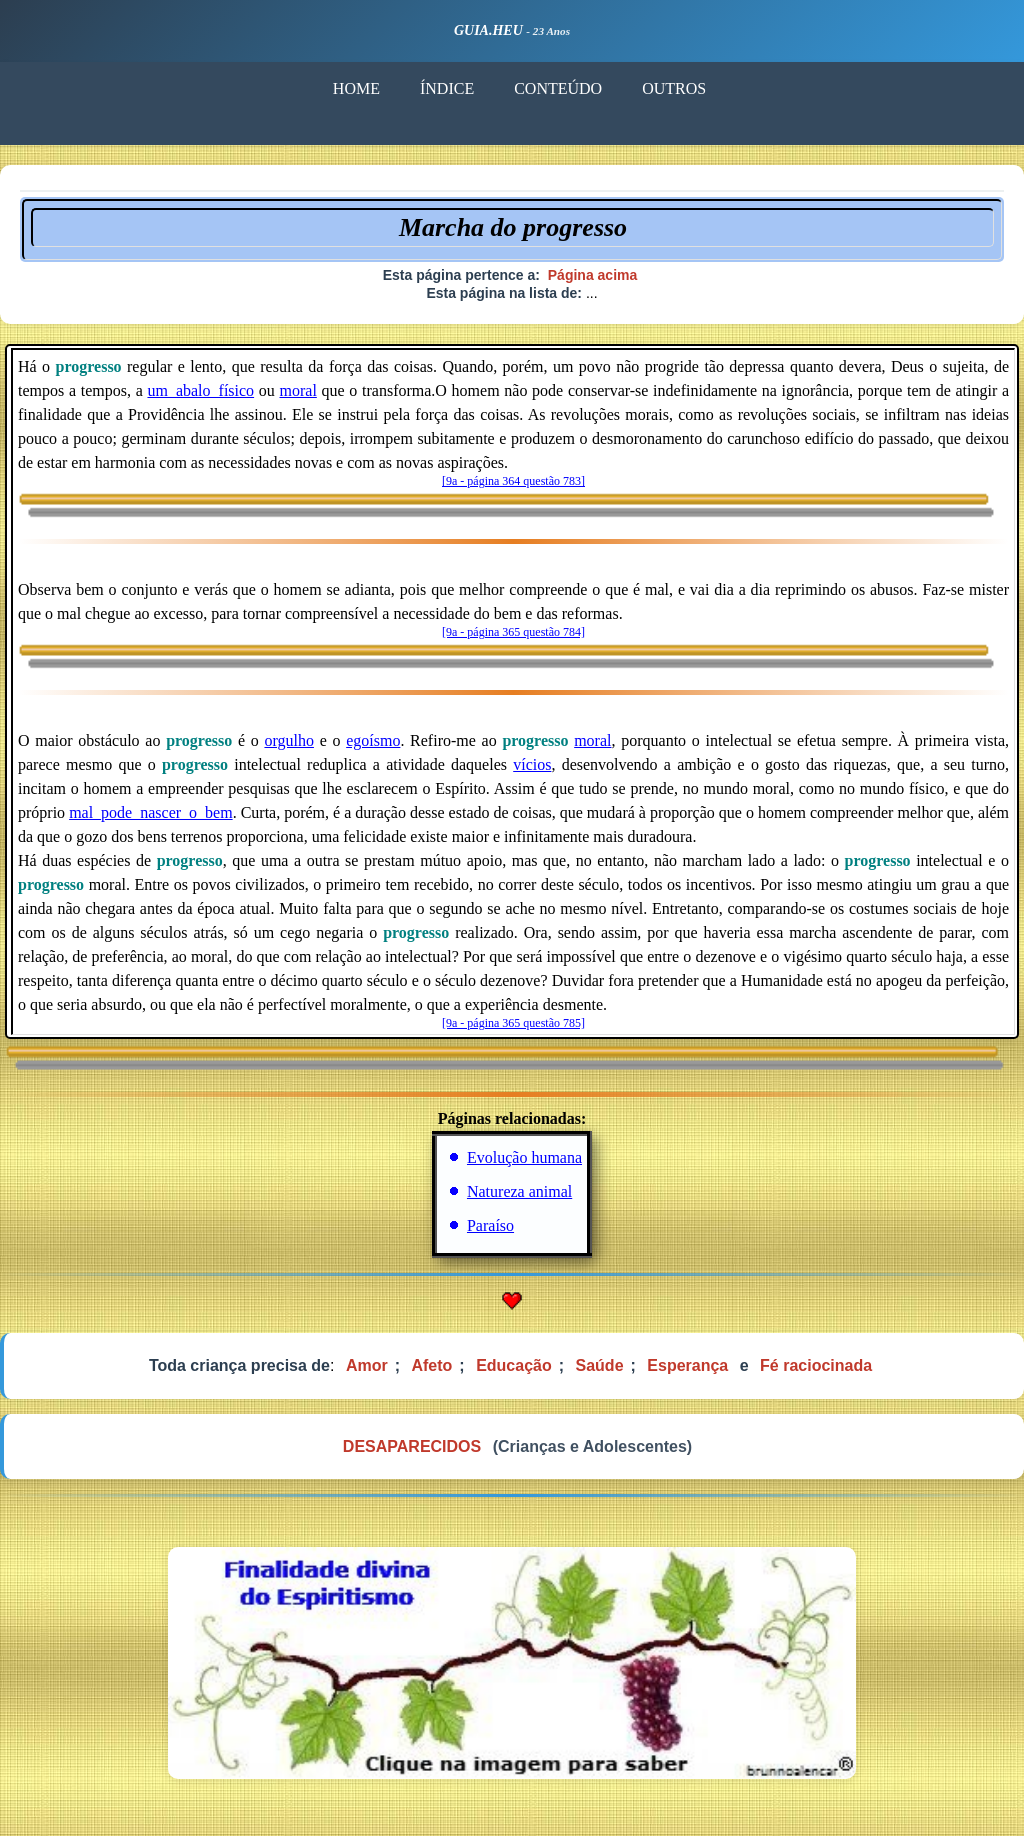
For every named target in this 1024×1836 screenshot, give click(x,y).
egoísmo (373, 740)
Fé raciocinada (816, 1365)
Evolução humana (524, 1157)
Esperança (687, 1365)
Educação (514, 1365)
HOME (355, 88)
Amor (367, 1365)
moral (298, 390)
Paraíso (490, 1225)
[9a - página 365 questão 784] (513, 632)
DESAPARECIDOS (412, 1446)
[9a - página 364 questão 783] (513, 481)
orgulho (288, 740)
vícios (532, 764)
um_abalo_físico (200, 390)
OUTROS (673, 88)
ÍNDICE (446, 88)
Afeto (431, 1365)
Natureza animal (519, 1191)
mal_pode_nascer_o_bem (151, 812)
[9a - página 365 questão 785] (513, 1023)
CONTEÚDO (557, 88)
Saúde (600, 1365)
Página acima (593, 275)
